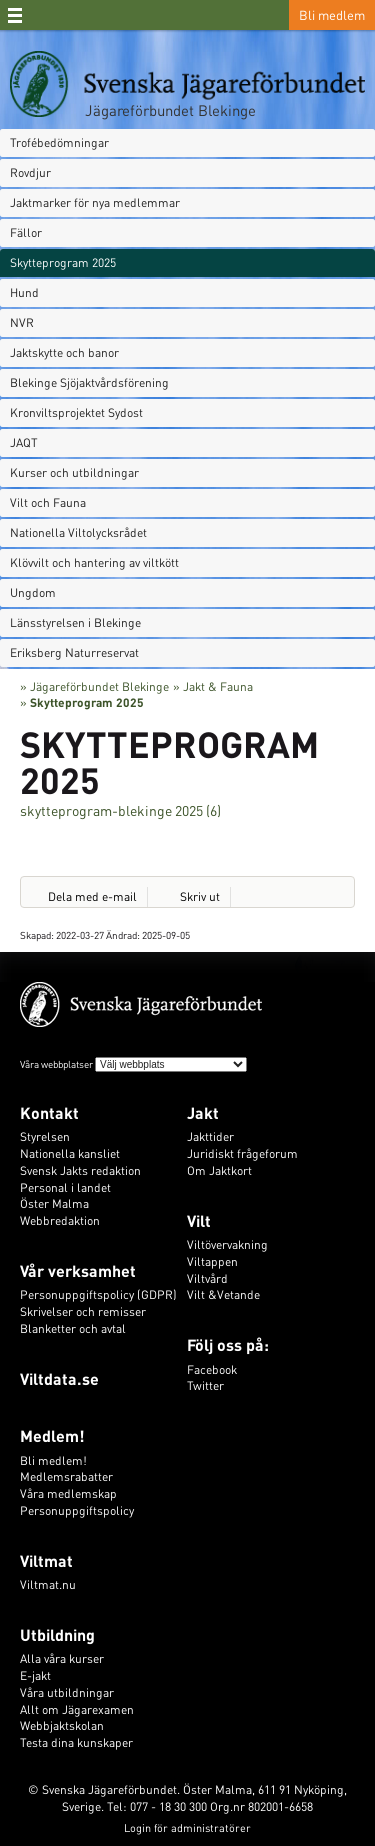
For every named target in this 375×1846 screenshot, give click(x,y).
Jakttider (210, 1136)
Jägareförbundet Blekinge (170, 110)
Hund (24, 292)
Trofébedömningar (59, 142)
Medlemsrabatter (66, 1476)
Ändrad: (124, 935)
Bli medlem (332, 14)
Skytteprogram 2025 (63, 262)
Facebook (212, 1369)
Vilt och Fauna (48, 502)
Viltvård (207, 1278)
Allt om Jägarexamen (77, 1709)
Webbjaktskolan (62, 1725)
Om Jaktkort (219, 1170)
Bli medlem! (53, 1460)
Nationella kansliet (70, 1153)
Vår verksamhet (78, 1270)
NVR (22, 322)
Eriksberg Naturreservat (74, 652)
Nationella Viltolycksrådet (78, 532)
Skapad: (38, 935)
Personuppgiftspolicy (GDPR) (98, 1294)
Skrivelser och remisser (83, 1311)
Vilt (199, 1220)
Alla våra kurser (62, 1658)
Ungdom (33, 592)
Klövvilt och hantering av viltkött (94, 562)
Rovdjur (30, 172)
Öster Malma (54, 1203)
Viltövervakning (227, 1244)
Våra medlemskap (68, 1493)
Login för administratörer (187, 1828)
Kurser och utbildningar (74, 472)
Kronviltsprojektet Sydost (76, 412)
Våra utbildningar (67, 1692)
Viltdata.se (59, 1378)
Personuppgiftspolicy (77, 1510)
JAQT (24, 442)
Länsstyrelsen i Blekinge (75, 622)
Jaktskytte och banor (64, 352)
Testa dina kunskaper (76, 1742)
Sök (272, 15)
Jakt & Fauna (218, 686)
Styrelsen (45, 1136)
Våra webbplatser (56, 1064)
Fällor (26, 232)
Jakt (203, 1112)
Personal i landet (65, 1187)
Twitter (205, 1385)
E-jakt (35, 1675)
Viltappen (212, 1261)
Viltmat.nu (48, 1584)
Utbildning (57, 1634)
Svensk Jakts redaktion (80, 1170)
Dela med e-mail (92, 896)
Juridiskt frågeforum (242, 1153)
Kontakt (49, 1112)
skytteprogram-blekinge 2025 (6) (120, 810)
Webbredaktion (60, 1220)
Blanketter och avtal (73, 1328)
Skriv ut (200, 896)
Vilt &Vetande (223, 1294)
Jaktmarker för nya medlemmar (95, 202)
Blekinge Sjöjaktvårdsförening (89, 382)
